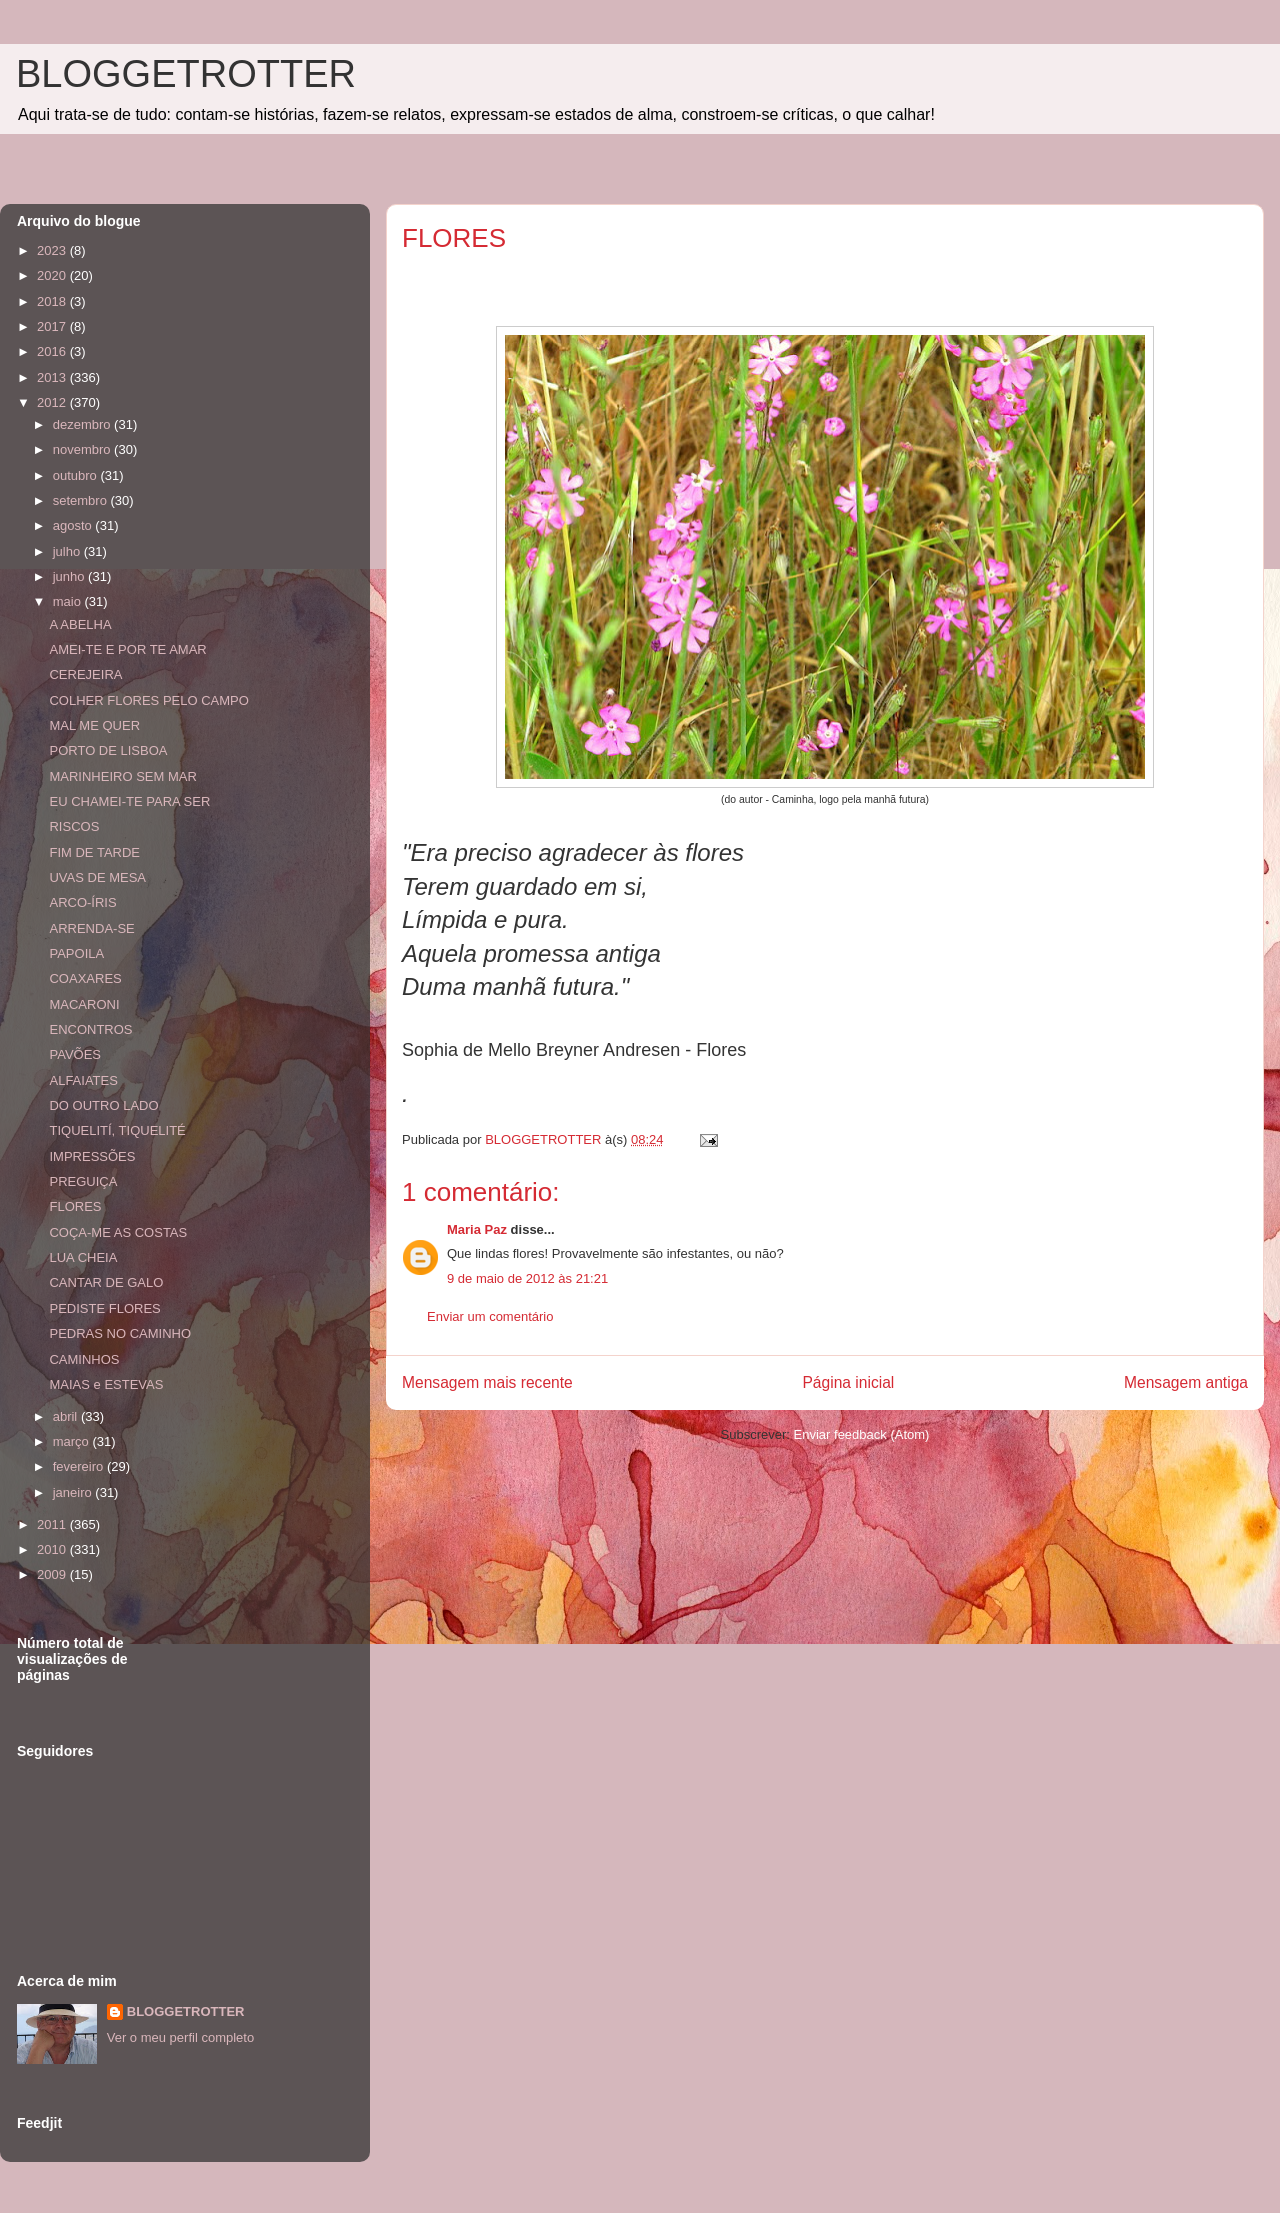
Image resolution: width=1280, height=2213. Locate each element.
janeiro (74, 1492)
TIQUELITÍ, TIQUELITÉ (117, 1130)
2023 (53, 250)
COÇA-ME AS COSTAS (118, 1232)
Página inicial (848, 1382)
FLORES (75, 1206)
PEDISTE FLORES (104, 1308)
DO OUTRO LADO (103, 1105)
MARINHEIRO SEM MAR (122, 776)
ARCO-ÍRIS (82, 902)
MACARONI (84, 1004)
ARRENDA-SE (91, 928)
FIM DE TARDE (94, 852)
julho (68, 551)
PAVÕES (75, 1054)
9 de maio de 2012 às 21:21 (527, 1278)
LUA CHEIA (83, 1257)
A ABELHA (80, 624)
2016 (53, 351)
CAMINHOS (84, 1359)
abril (67, 1416)
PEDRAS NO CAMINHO (120, 1333)
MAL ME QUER (94, 725)
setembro (82, 500)
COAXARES (85, 978)
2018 (53, 301)
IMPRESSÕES (92, 1156)
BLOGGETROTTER (186, 74)
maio (69, 601)
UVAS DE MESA (97, 877)
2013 (53, 377)
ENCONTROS (90, 1029)
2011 (53, 1524)
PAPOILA (76, 953)
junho (70, 576)
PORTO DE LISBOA (108, 750)
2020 (53, 275)
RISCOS (74, 826)
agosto (74, 525)
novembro (83, 449)
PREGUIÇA (83, 1181)
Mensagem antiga (1186, 1382)
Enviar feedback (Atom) (862, 1434)
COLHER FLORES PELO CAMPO (148, 700)
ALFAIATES (83, 1080)
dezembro (83, 424)
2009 (53, 1574)
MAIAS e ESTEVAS (106, 1384)
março (73, 1441)
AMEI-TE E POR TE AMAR (127, 649)
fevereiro (80, 1466)
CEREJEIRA (85, 674)
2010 (53, 1549)
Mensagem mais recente (487, 1382)
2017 (53, 326)
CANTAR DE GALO (106, 1282)
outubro (77, 475)
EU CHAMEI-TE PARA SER (129, 801)
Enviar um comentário (490, 1316)
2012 (53, 402)
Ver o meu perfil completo (180, 2037)
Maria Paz (477, 1229)
